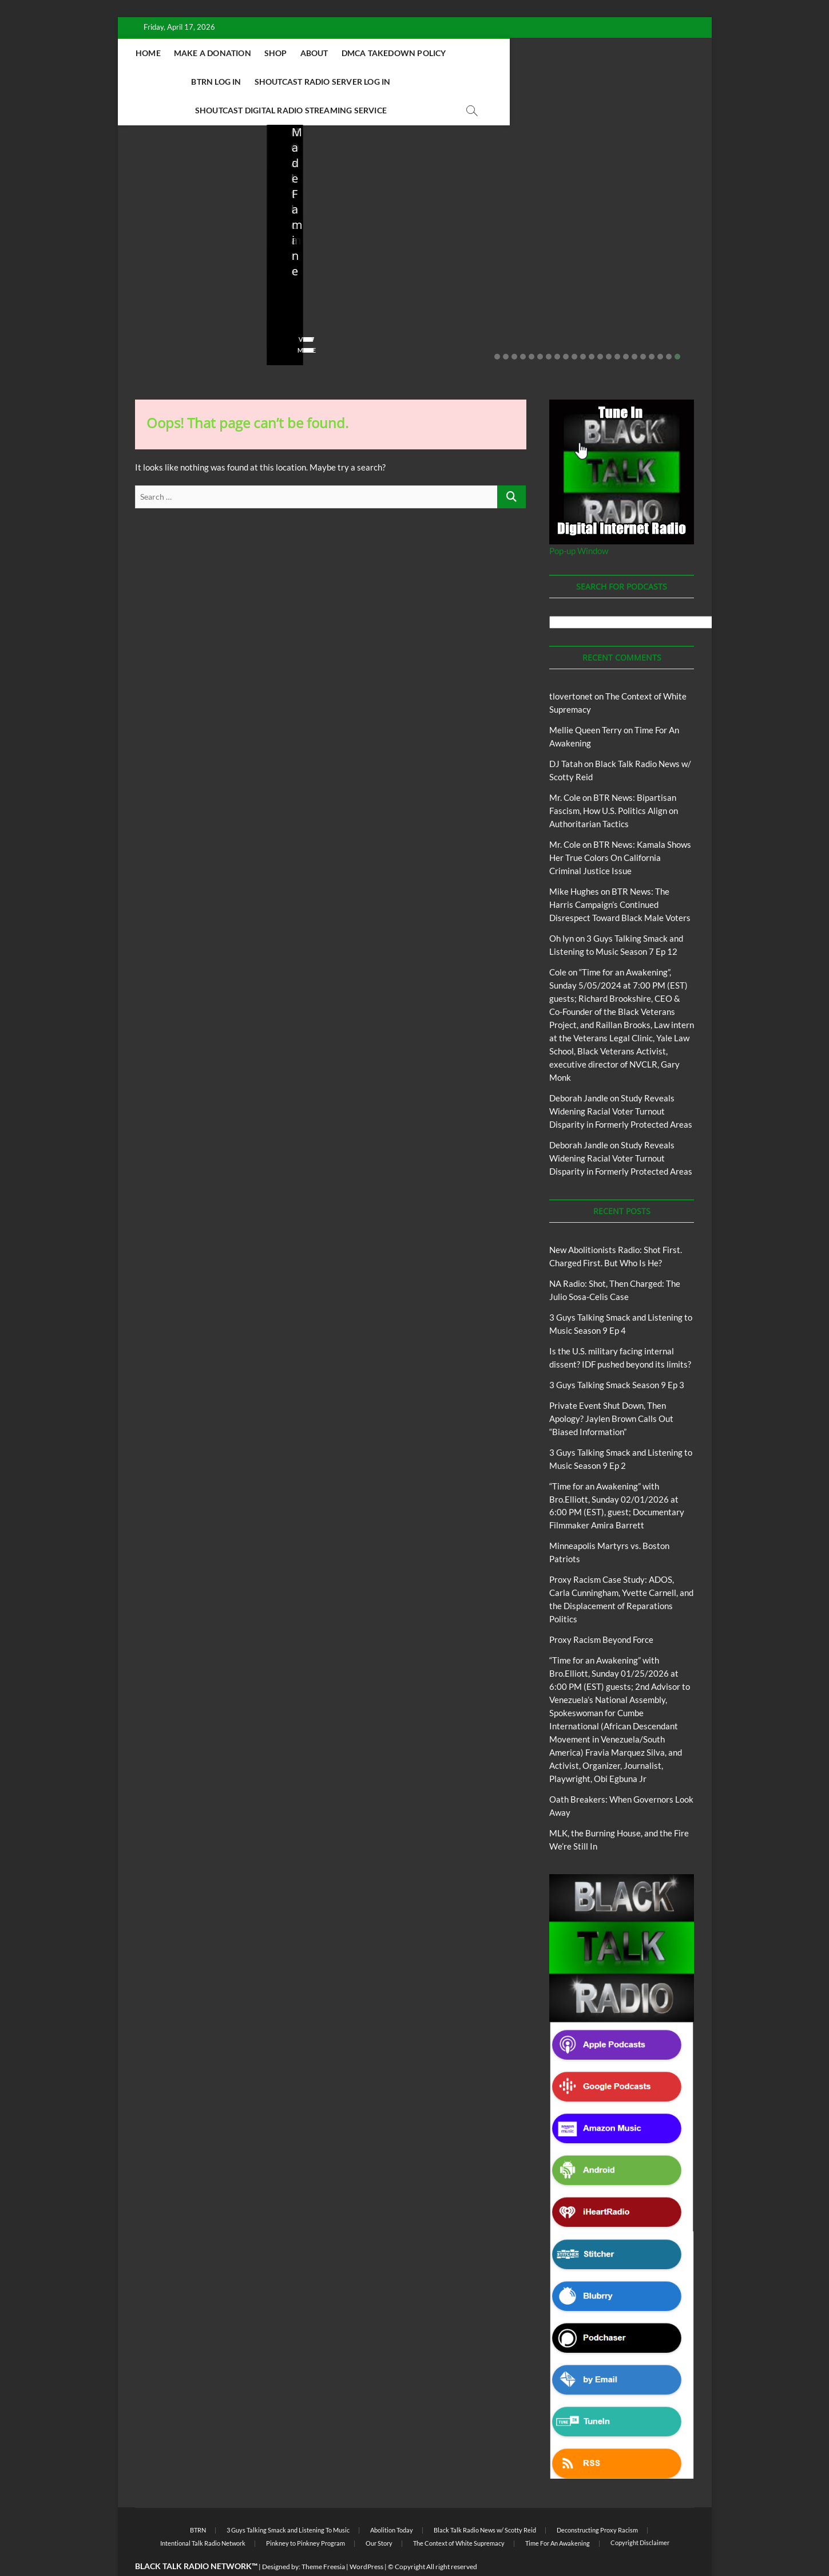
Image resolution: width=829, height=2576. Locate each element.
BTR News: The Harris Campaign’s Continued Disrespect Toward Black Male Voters (620, 876)
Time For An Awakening (557, 2515)
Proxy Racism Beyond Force (601, 1611)
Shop (345, 53)
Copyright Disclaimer (639, 2514)
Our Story (379, 2515)
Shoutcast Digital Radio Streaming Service (466, 81)
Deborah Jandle (578, 1070)
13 (600, 328)
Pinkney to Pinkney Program (305, 2515)
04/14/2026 (186, 289)
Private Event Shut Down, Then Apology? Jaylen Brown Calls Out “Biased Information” (634, 250)
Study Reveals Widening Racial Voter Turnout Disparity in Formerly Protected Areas (620, 1083)
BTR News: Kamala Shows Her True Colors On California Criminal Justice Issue (620, 829)
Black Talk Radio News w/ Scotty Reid (485, 2502)
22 (677, 328)
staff (143, 289)
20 (660, 328)
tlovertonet (571, 668)
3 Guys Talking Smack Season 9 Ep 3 (616, 1357)
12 (591, 328)
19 (652, 328)
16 (626, 328)
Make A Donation (281, 53)
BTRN (624, 209)
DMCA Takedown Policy (463, 53)
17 (634, 328)
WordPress (366, 2538)
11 (583, 328)
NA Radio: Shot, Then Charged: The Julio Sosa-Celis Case (333, 258)
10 (574, 328)
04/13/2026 (334, 289)
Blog (158, 199)
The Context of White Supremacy (459, 2515)
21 (669, 328)
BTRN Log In (553, 53)
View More (153, 322)
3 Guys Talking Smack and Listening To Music (288, 2502)
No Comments (158, 304)
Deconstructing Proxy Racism (597, 2502)
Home (217, 53)
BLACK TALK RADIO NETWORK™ (196, 2538)
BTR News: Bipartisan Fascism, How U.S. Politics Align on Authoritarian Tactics (613, 782)
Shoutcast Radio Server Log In (289, 81)
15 (617, 328)
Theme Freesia (323, 2538)
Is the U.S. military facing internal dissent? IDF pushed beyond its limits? (487, 250)
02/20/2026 (631, 289)
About (384, 53)
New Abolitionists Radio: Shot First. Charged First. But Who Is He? (190, 250)
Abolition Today (391, 2502)
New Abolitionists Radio (343, 224)
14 (609, 328)
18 (643, 328)
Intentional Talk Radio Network (202, 2515)
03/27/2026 (483, 289)
